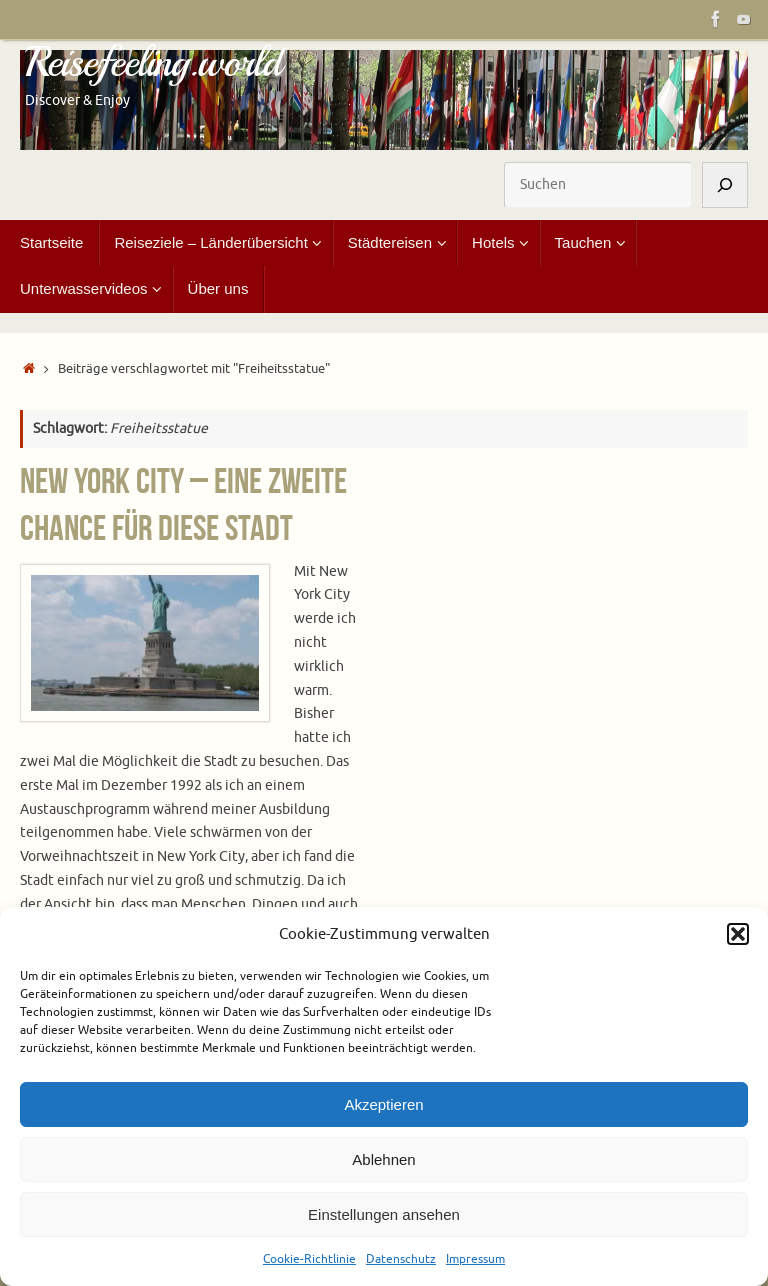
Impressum (475, 1259)
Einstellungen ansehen (384, 1214)
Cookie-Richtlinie (309, 1259)
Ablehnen (383, 1159)
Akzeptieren (383, 1104)
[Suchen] (725, 185)
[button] (738, 934)
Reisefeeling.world (153, 63)
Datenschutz (401, 1259)
